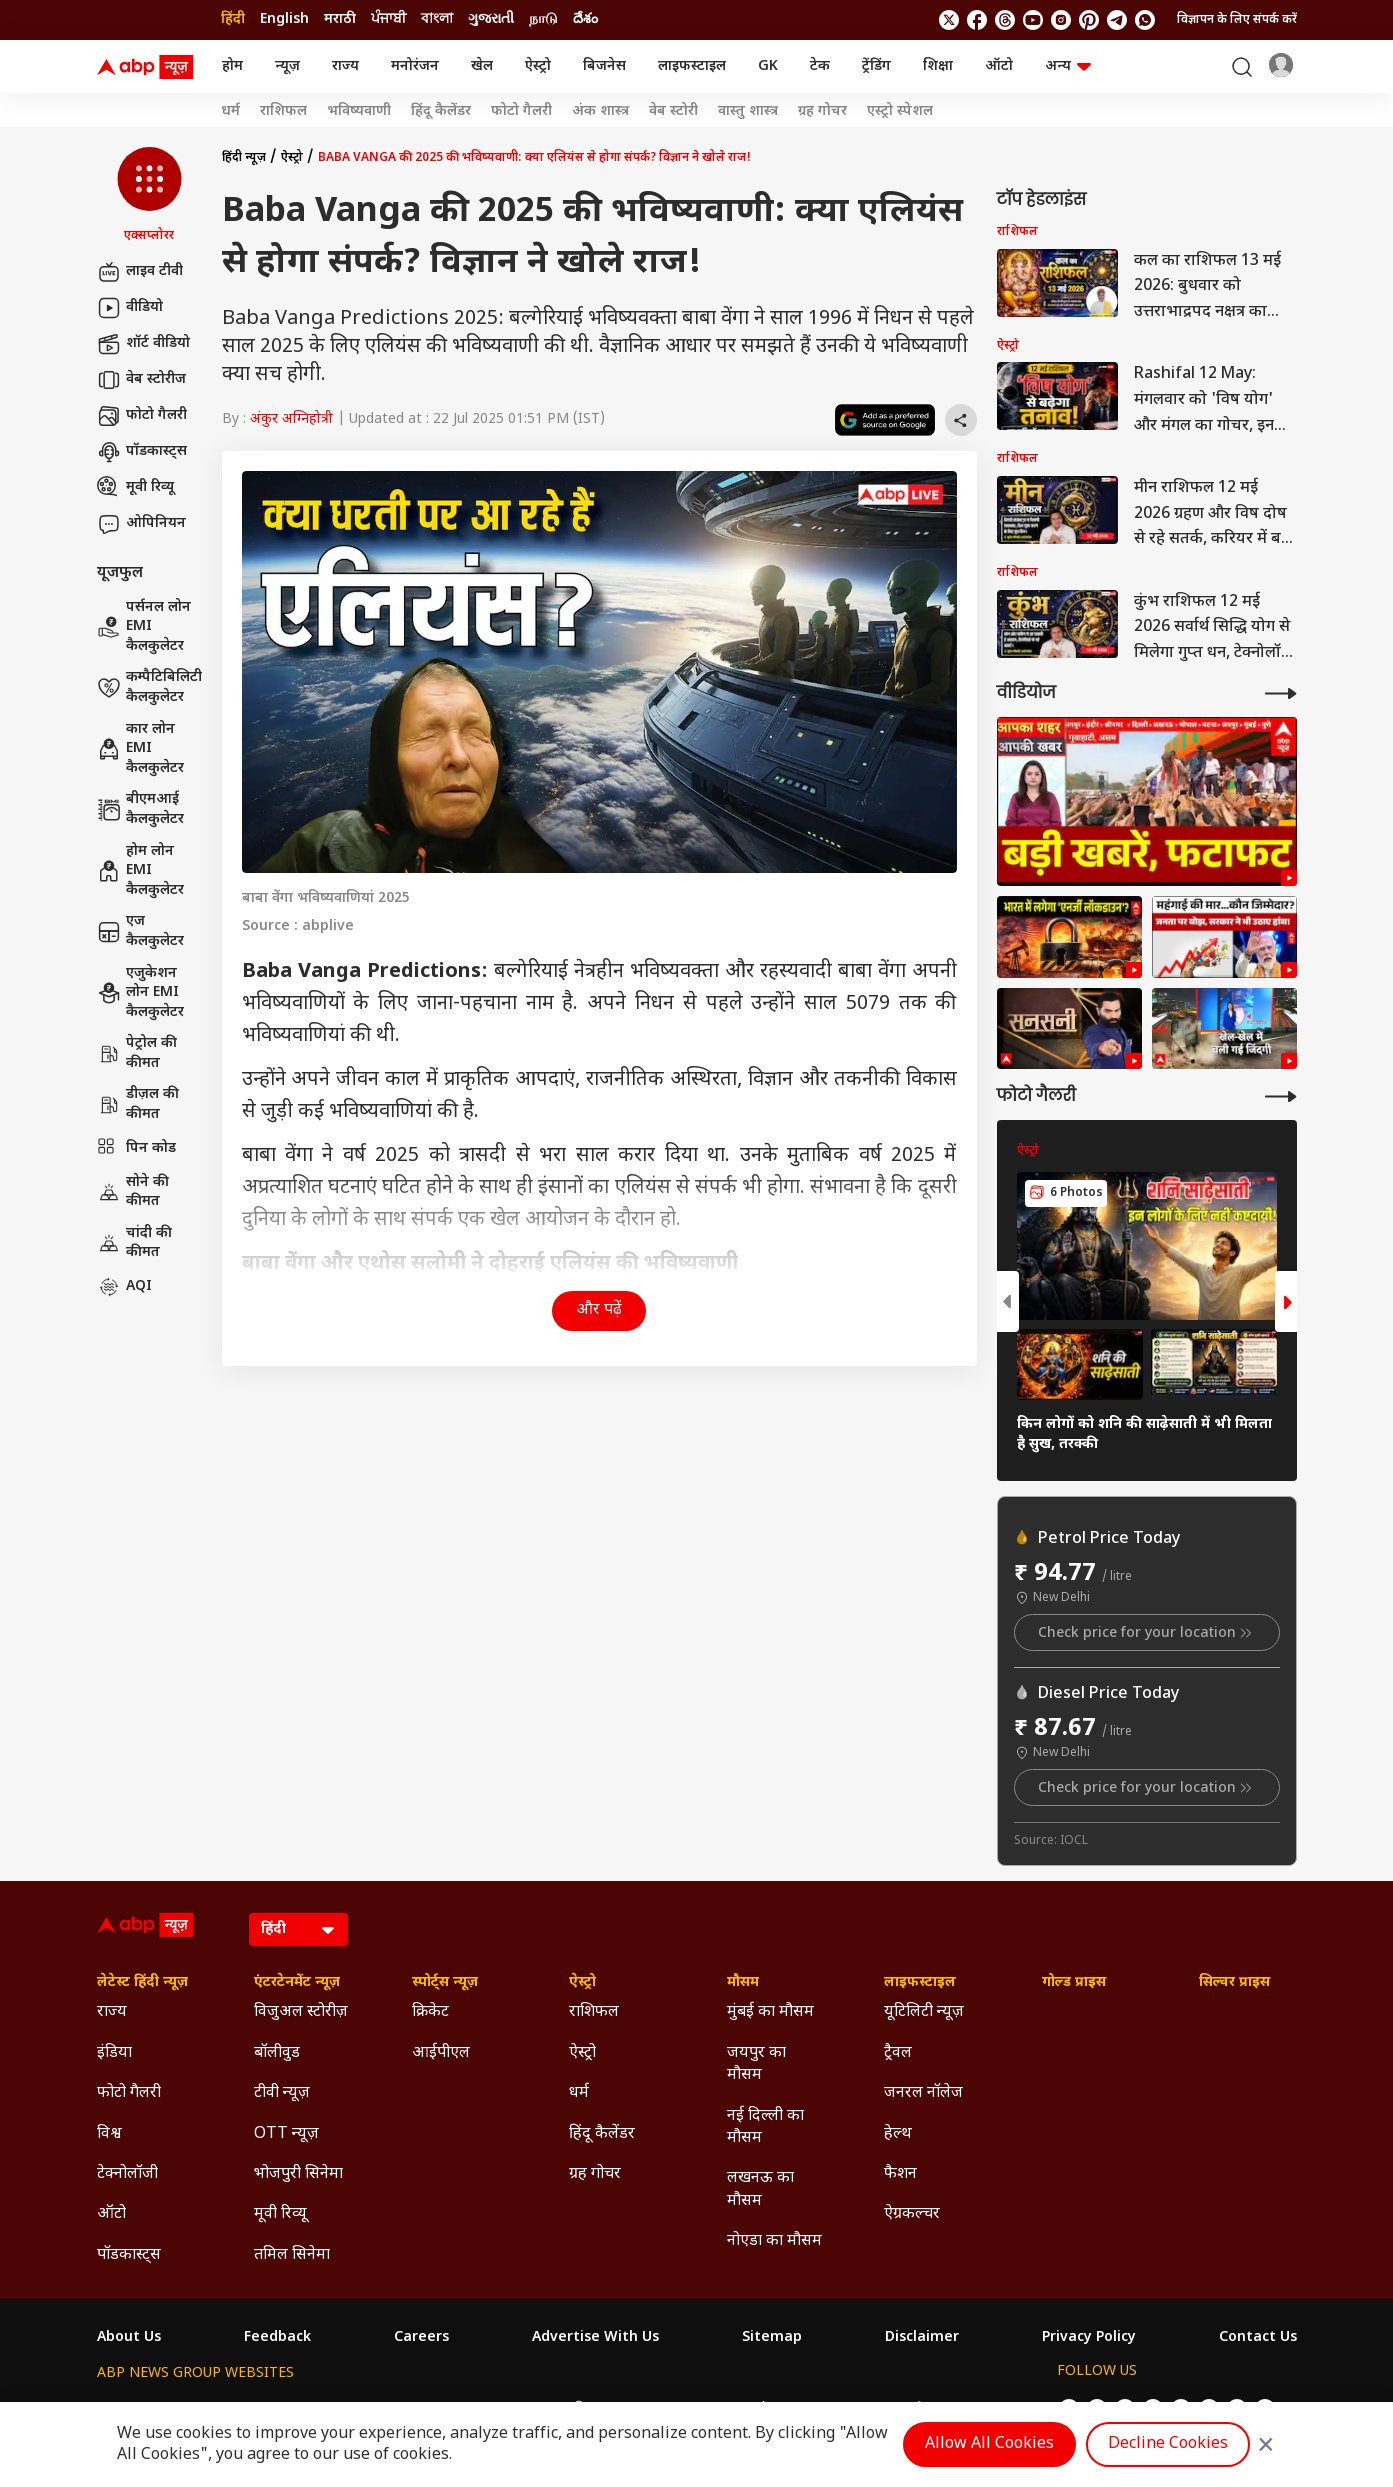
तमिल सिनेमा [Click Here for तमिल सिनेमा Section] (292, 2255)
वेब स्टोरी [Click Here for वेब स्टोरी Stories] (673, 112)
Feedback (277, 2338)
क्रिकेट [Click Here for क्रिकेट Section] (430, 2012)
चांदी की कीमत (134, 1243)
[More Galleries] (1281, 1096)
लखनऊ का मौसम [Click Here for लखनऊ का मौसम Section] (760, 2189)
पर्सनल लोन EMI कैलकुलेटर (144, 627)
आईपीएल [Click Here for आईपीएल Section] (441, 2053)
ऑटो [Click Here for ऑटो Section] (111, 2214)
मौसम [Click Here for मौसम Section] (743, 1983)
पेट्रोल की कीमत (137, 1053)
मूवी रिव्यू (135, 488)
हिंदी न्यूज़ (244, 158)
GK (768, 66)
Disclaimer (922, 2338)
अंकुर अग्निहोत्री (291, 419)
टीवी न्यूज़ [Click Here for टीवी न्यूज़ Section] (282, 2093)
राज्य (345, 66)
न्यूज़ (287, 66)
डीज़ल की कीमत (138, 1104)
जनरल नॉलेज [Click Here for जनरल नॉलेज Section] (923, 2093)
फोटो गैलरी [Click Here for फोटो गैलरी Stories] (521, 112)
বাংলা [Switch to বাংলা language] (437, 19)
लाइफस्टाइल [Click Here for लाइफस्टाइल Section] (920, 1983)
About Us (129, 2338)
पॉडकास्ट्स (142, 452)
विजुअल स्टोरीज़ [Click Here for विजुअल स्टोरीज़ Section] (301, 2012)
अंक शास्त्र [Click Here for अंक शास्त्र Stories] (600, 112)
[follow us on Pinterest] (1089, 20)
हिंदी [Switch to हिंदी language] (233, 19)
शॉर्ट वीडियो (143, 344)
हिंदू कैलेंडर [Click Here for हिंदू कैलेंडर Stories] (441, 112)
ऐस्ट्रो (538, 66)
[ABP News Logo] (149, 67)
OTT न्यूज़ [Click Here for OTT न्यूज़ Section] (286, 2134)
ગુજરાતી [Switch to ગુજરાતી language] (491, 19)
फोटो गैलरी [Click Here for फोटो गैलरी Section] (129, 2093)
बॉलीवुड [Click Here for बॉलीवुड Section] (277, 2053)
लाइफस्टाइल (692, 66)
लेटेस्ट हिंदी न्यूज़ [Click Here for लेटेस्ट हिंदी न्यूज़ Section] (142, 1983)
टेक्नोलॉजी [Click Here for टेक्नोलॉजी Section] (127, 2174)
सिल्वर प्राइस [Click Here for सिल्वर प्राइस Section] (1234, 1983)
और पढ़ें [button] (599, 1310)
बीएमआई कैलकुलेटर (140, 809)
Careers (421, 2338)
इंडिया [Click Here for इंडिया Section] (114, 2053)
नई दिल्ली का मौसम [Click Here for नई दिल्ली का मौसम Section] (765, 2127)
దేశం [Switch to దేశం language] (585, 19)
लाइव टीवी (140, 272)
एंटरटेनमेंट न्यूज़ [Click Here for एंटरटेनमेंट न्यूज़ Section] (297, 1983)
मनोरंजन (415, 66)
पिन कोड (136, 1149)
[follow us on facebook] (977, 20)
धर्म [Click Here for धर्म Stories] (230, 112)
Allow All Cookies (989, 2444)
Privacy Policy (1089, 2338)
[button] (149, 196)
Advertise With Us (595, 2338)
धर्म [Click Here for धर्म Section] (579, 2093)
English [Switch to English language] (284, 19)
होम (232, 66)
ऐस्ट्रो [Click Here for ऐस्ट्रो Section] (582, 1983)
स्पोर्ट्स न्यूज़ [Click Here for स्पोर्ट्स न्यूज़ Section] (445, 1983)
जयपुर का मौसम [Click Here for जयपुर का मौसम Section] (756, 2064)
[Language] (298, 1929)
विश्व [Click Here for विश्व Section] (109, 2134)
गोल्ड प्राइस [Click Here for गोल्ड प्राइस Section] (1074, 1983)
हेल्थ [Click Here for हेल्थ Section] (898, 2134)
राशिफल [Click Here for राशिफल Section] (594, 2012)
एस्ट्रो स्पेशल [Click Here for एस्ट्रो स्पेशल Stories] (900, 112)
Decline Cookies (1168, 2444)
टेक (820, 66)
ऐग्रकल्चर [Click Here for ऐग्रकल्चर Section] (912, 2214)
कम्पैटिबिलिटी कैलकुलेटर (149, 687)
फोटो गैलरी (142, 416)
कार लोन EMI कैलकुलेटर (140, 749)
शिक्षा (938, 66)
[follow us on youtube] (1033, 20)
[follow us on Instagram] (1061, 20)
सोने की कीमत (133, 1192)
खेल (482, 66)
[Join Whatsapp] (1145, 20)
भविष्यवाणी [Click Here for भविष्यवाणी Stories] (359, 112)
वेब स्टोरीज (141, 380)
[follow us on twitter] (949, 20)
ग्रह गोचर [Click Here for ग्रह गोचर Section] (595, 2174)
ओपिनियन (141, 524)
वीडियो (130, 308)
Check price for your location (1147, 1633)
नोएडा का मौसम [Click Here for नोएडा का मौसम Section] (774, 2241)
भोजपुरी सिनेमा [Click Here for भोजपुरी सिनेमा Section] (298, 2174)
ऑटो (999, 66)
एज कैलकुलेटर (140, 931)
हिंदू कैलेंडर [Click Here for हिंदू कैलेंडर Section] (602, 2134)
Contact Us (1258, 2338)
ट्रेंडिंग (876, 66)
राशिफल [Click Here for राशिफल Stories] (283, 112)
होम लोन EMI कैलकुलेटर (140, 871)
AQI (124, 1287)
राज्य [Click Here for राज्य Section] (112, 2012)
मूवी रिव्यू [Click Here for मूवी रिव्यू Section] (280, 2214)
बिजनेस (604, 66)
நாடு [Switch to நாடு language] (543, 19)
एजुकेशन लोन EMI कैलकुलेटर (140, 993)
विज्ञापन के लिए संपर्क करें (1237, 20)
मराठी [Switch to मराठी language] (340, 19)
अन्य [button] (1068, 66)
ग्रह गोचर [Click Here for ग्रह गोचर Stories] (822, 112)
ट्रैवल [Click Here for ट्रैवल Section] (898, 2053)
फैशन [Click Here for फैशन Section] (900, 2174)
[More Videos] (1281, 693)
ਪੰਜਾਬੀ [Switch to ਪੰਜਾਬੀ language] (388, 19)
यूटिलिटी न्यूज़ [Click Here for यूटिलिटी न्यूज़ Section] (924, 2012)
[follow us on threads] (1005, 20)
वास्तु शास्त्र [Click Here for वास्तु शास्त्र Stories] (748, 112)
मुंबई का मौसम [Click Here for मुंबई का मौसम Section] (770, 2012)
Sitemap (772, 2338)
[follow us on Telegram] (1117, 20)
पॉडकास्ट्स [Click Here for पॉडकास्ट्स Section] (129, 2255)
